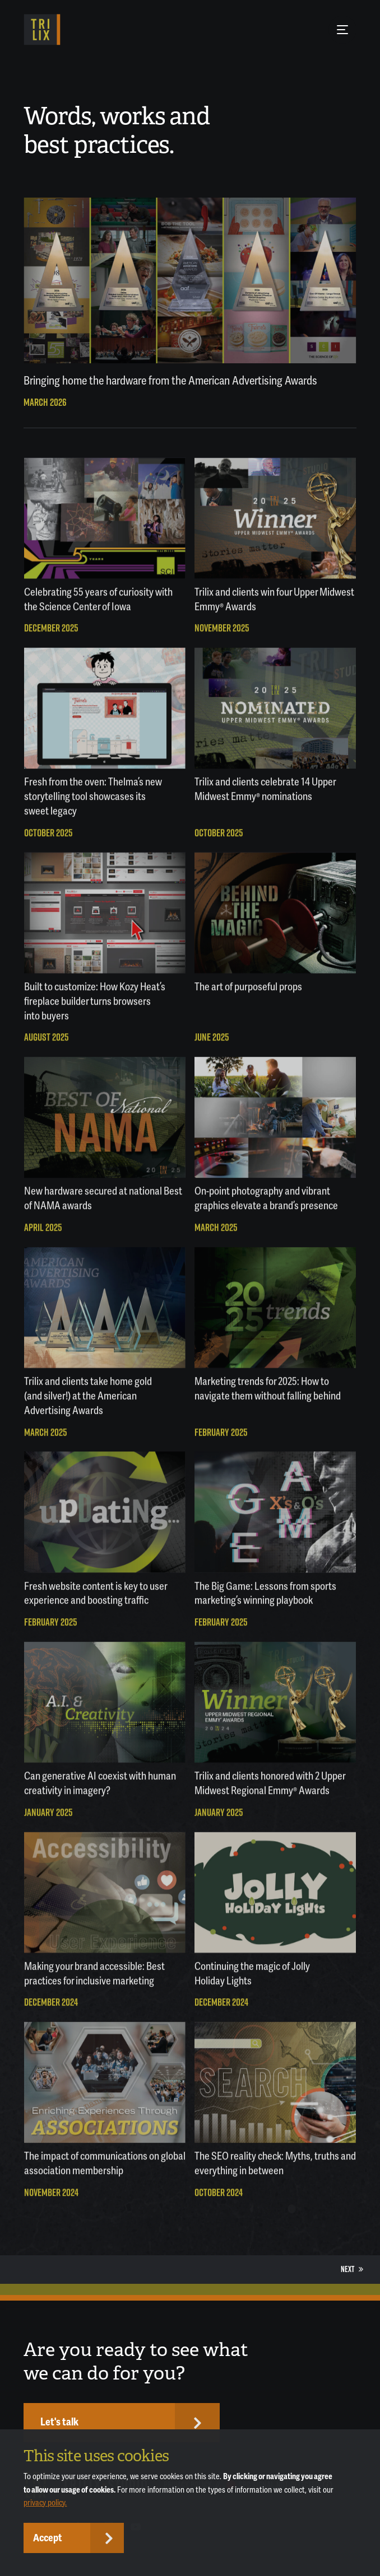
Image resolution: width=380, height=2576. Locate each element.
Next (352, 2269)
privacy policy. (45, 2503)
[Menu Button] (342, 30)
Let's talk (59, 2422)
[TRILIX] (42, 29)
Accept (47, 2538)
